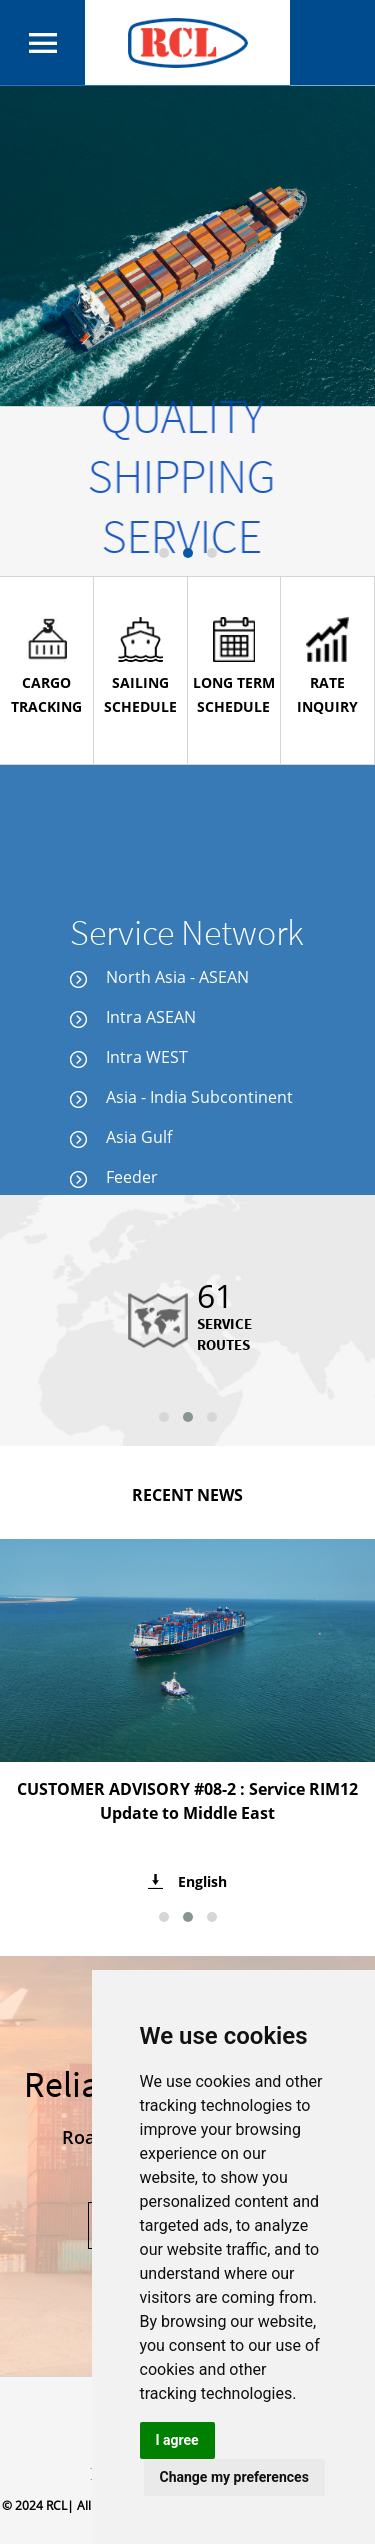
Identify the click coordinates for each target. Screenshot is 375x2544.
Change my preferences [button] (234, 2477)
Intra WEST (129, 1057)
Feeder (114, 1177)
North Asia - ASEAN (159, 977)
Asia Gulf (121, 1137)
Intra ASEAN (133, 1017)
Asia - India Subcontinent (181, 1097)
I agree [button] (177, 2440)
